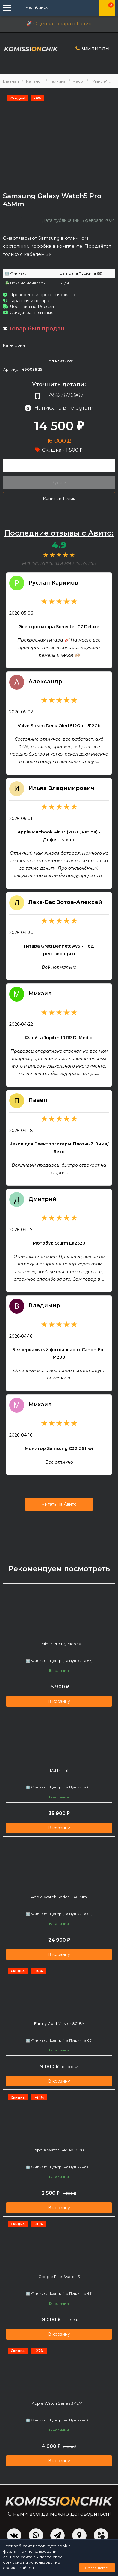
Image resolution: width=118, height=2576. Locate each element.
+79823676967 (64, 395)
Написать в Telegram (63, 407)
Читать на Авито (59, 1504)
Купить (59, 482)
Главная (11, 81)
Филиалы (96, 48)
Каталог (34, 81)
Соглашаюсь (97, 2568)
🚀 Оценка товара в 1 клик (59, 24)
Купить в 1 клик (59, 499)
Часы (78, 81)
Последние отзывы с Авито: (59, 533)
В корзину (59, 1701)
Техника (58, 81)
